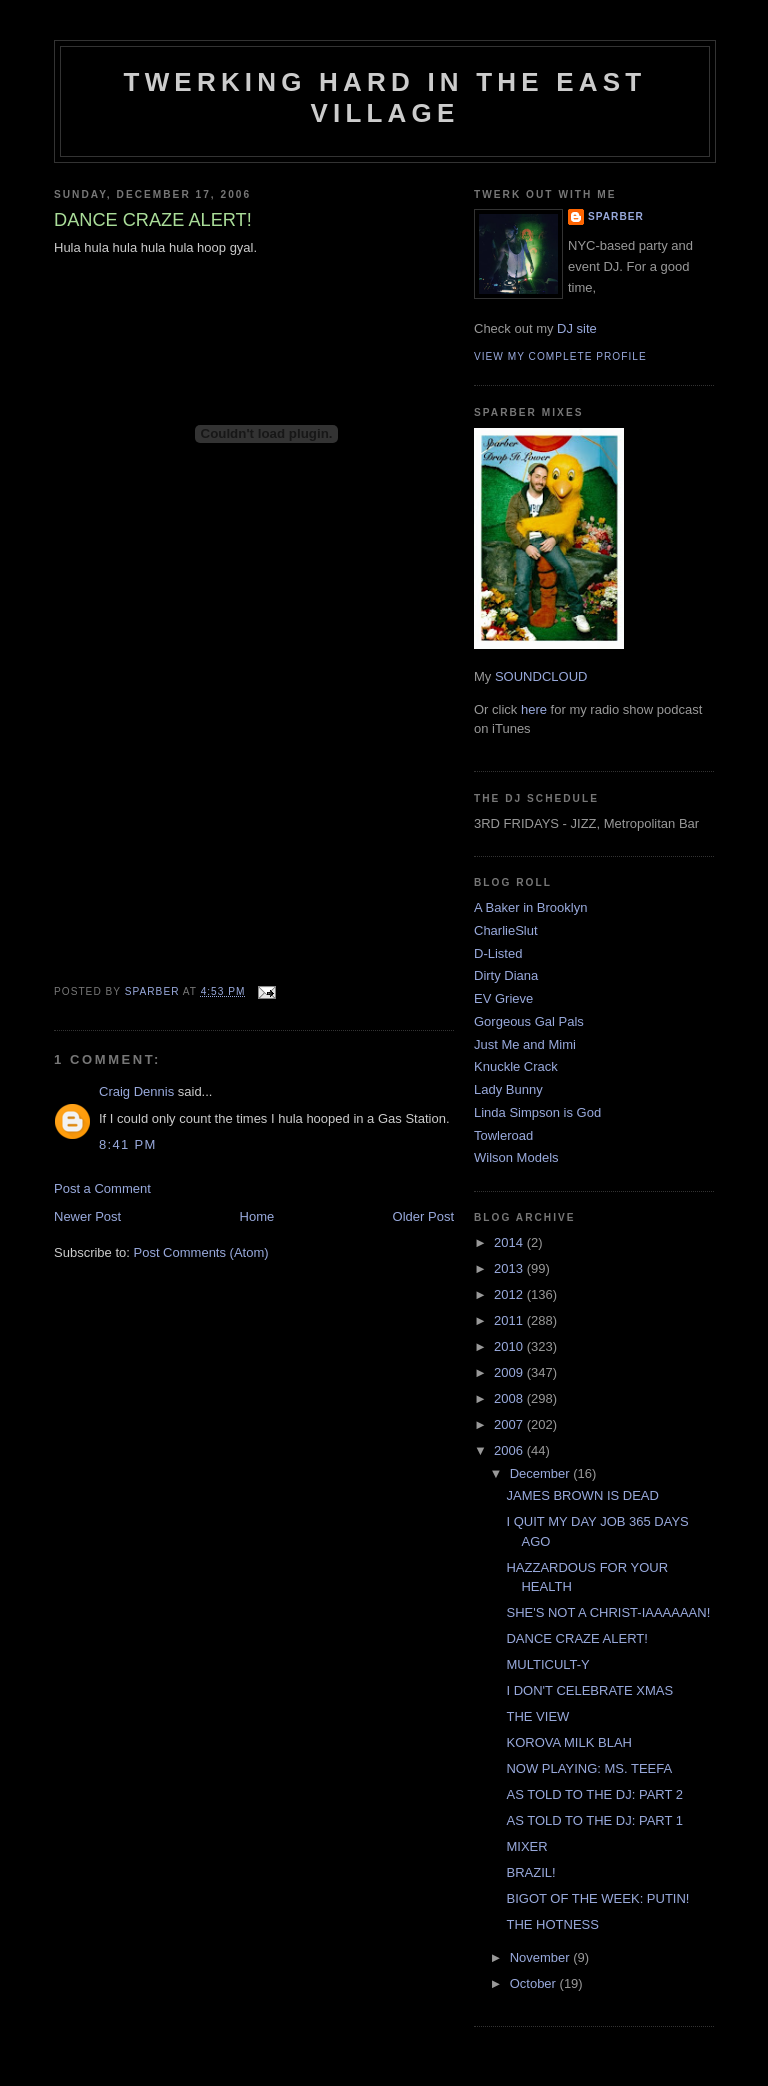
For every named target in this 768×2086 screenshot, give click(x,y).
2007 (510, 1424)
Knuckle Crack (516, 1066)
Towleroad (503, 1135)
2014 (510, 1242)
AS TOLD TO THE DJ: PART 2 (594, 1794)
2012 (510, 1294)
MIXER (526, 1846)
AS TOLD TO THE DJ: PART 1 (594, 1820)
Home (257, 1216)
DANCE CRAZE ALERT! (576, 1638)
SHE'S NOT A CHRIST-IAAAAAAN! (608, 1612)
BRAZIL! (530, 1872)
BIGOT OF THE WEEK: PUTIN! (597, 1898)
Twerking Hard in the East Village (385, 97)
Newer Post (87, 1216)
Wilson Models (516, 1157)
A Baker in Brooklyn (530, 907)
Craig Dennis (136, 1091)
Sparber (616, 216)
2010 (510, 1346)
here (534, 709)
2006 (510, 1450)
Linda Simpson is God (537, 1112)
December (542, 1473)
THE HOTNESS (552, 1924)
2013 (510, 1268)
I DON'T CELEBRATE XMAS (589, 1690)
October (535, 1983)
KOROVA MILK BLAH (568, 1742)
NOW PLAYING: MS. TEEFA (589, 1768)
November (542, 1957)
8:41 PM (128, 1144)
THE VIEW (537, 1716)
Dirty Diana (506, 975)
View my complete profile (560, 356)
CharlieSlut (506, 930)
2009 (510, 1372)
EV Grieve (503, 998)
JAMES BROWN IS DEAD (582, 1495)
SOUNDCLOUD (541, 676)
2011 (510, 1320)
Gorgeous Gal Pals (529, 1021)
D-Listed (498, 953)
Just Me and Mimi (525, 1044)
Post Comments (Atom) (201, 1252)
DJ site (577, 328)
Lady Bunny (508, 1089)
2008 (510, 1398)
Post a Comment (102, 1188)
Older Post (423, 1216)
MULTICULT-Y (547, 1664)
